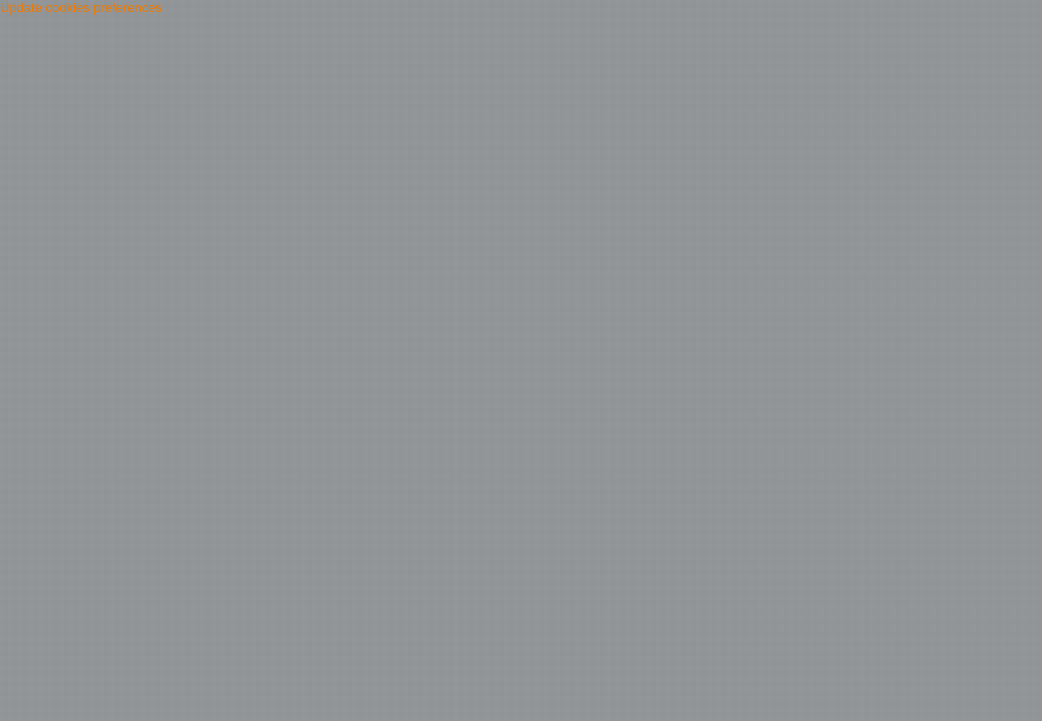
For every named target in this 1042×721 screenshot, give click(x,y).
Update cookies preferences (81, 7)
